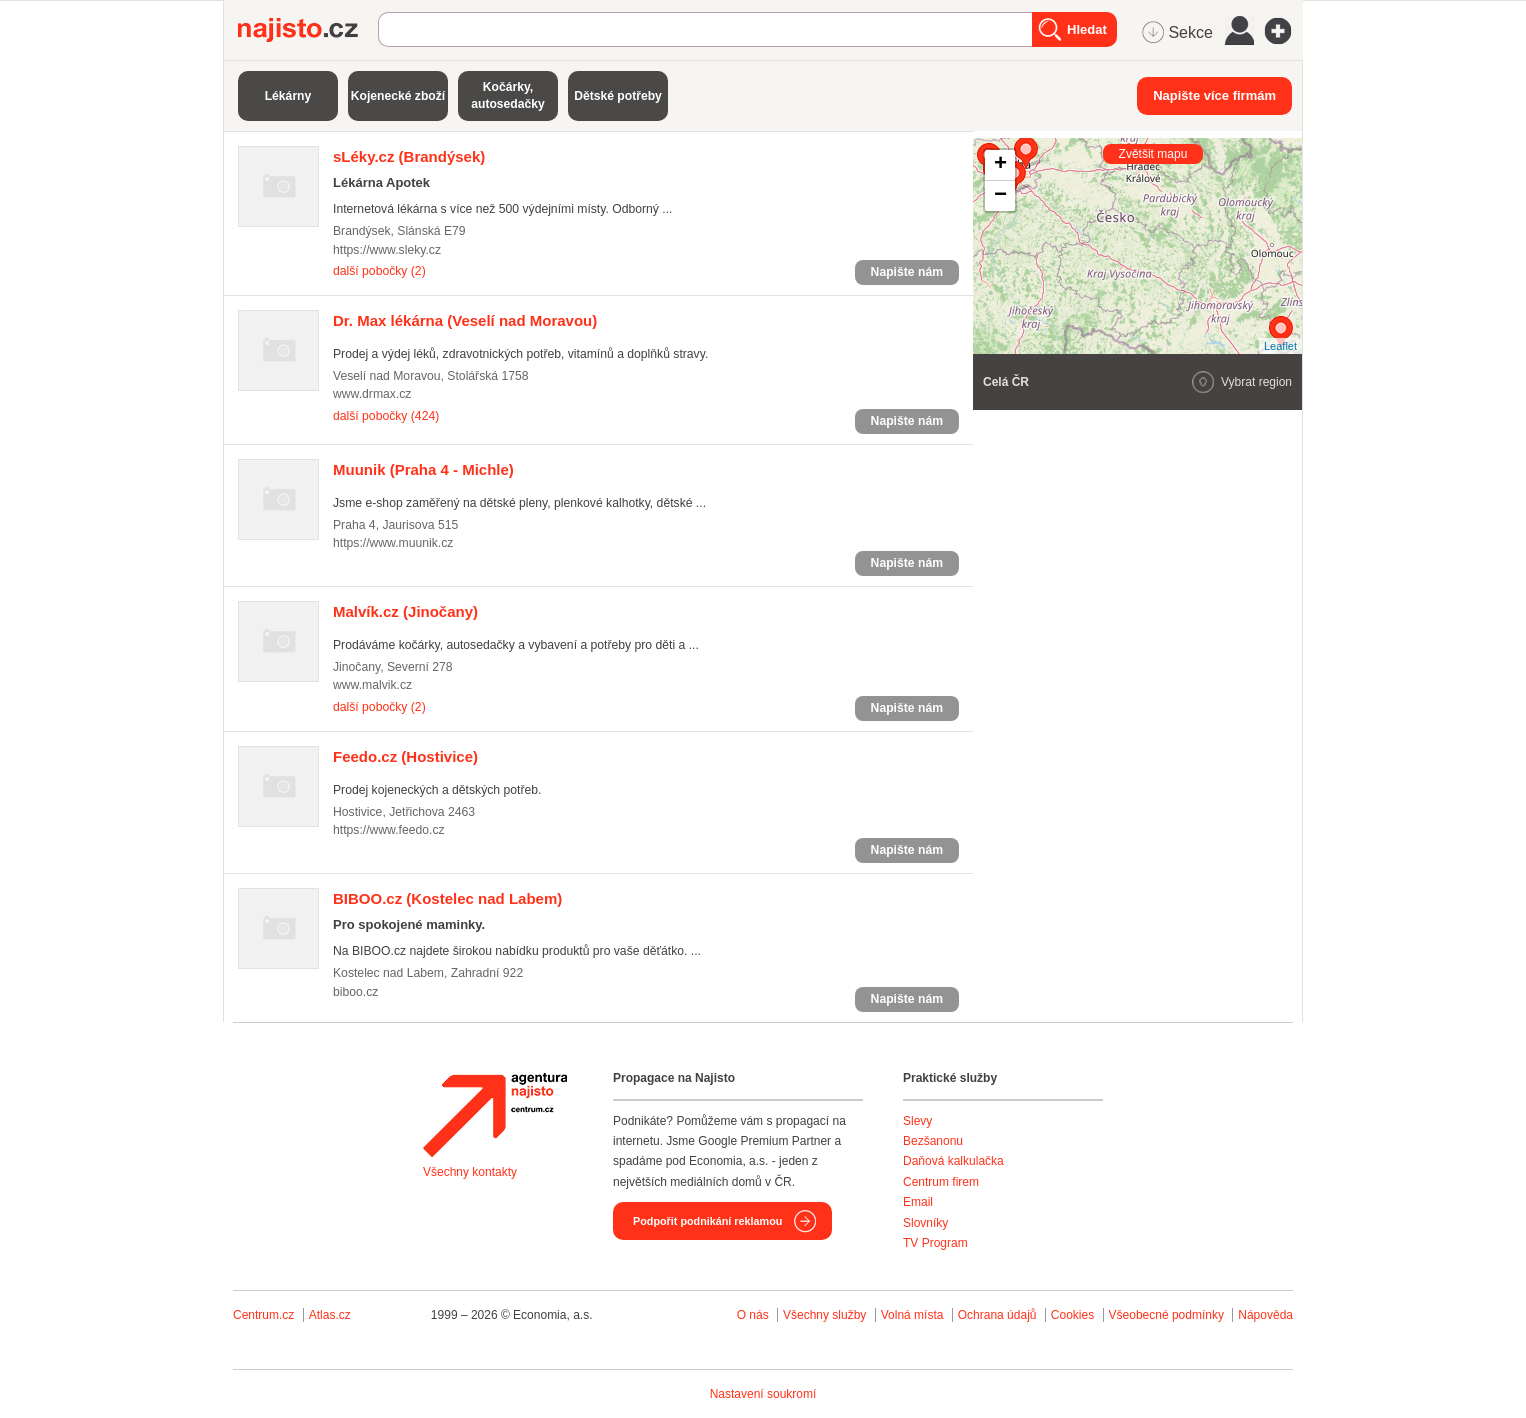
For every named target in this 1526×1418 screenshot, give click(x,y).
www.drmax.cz (372, 394)
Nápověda (1265, 1315)
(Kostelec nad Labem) (447, 898)
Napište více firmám (1214, 95)
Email (918, 1202)
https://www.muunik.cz (393, 543)
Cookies (1072, 1315)
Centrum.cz (263, 1315)
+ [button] (1000, 165)
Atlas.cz (330, 1315)
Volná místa (912, 1315)
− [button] (1000, 196)
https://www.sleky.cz (387, 250)
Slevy (917, 1121)
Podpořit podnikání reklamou (707, 1221)
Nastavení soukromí (763, 1394)
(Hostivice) (405, 756)
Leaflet (1280, 346)
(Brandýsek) (409, 156)
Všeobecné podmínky (1166, 1315)
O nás (753, 1315)
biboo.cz (355, 992)
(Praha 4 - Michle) (423, 469)
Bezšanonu (933, 1141)
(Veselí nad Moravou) (465, 320)
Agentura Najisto (495, 1115)
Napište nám (907, 272)
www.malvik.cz (372, 685)
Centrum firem (941, 1182)
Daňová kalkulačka (953, 1161)
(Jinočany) (405, 611)
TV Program (935, 1243)
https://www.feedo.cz (389, 830)
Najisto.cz (308, 30)
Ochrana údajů (997, 1315)
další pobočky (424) (386, 416)
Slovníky (925, 1223)
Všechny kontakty (470, 1172)
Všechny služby (826, 1315)
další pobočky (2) (379, 271)
